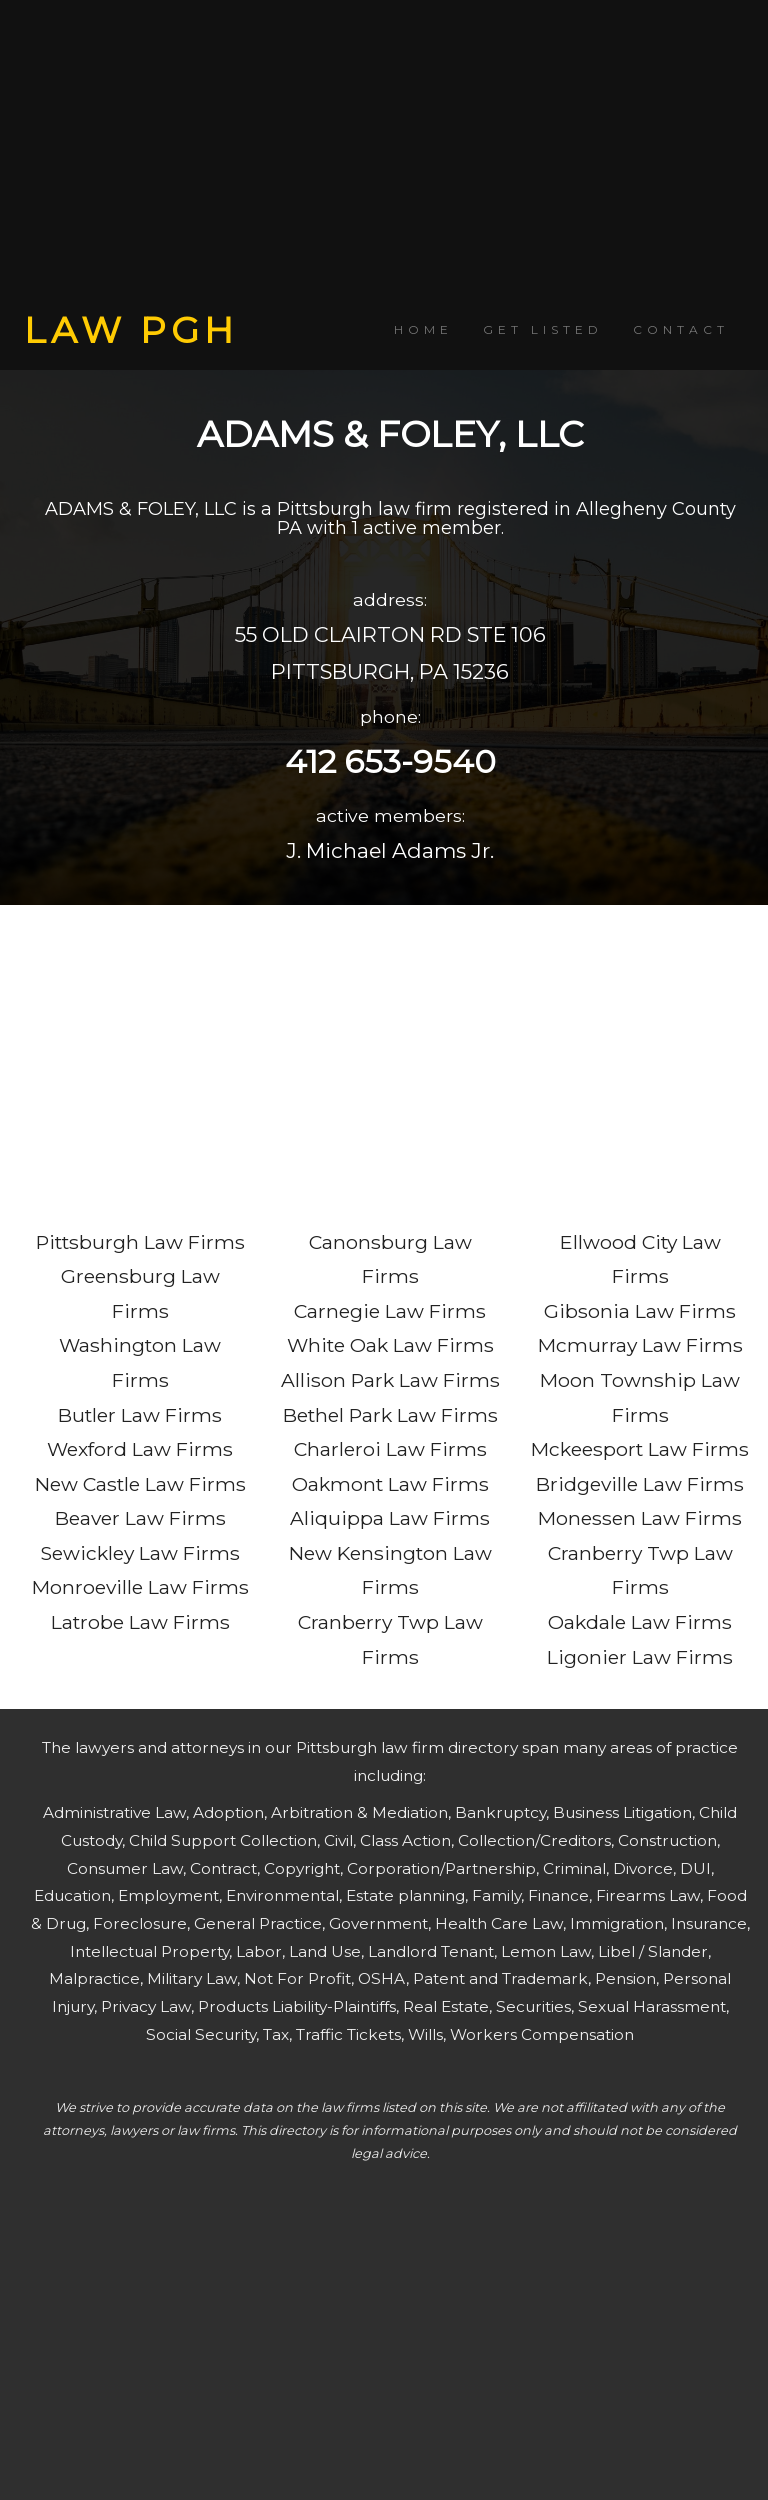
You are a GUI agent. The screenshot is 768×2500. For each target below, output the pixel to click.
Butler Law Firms (140, 1415)
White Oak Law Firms (390, 1345)
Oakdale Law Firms (640, 1622)
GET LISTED (543, 329)
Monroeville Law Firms (140, 1587)
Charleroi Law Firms (390, 1449)
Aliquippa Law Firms (390, 1518)
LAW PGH (131, 330)
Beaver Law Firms (140, 1518)
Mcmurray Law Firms (640, 1345)
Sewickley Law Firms (140, 1553)
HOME (423, 329)
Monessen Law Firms (640, 1518)
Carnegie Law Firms (390, 1311)
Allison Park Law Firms (390, 1380)
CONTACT (681, 329)
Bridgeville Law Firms (640, 1484)
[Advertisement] (384, 155)
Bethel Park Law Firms (390, 1415)
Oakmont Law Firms (390, 1484)
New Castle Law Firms (140, 1484)
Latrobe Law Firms (140, 1622)
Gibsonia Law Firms (640, 1311)
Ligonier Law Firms (640, 1657)
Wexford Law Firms (140, 1449)
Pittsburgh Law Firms (140, 1242)
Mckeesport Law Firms (640, 1449)
